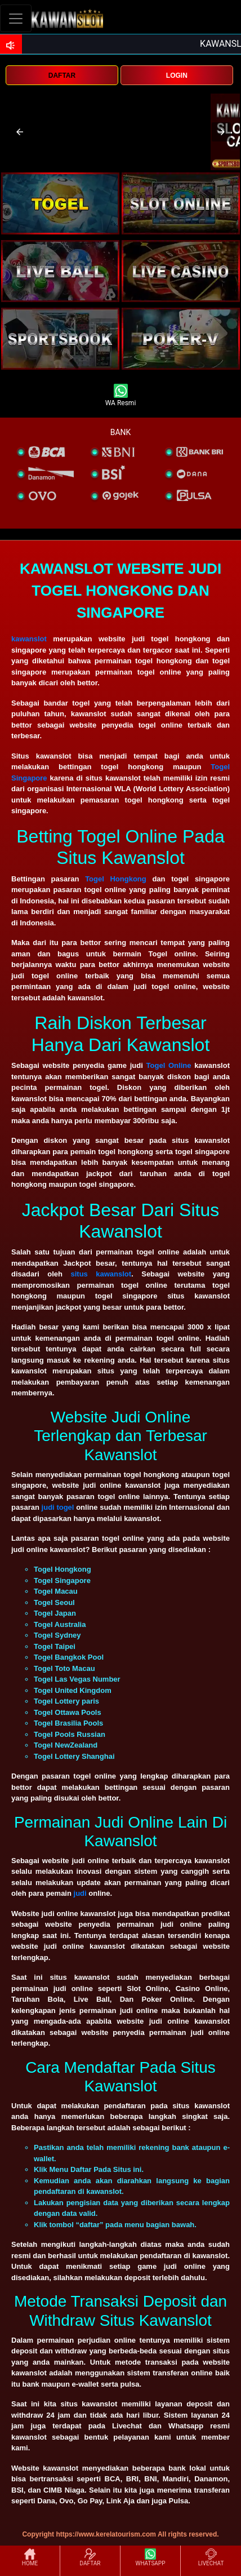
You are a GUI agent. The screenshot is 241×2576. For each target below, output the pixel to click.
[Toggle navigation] (16, 18)
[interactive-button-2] (181, 203)
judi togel (58, 1507)
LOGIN (177, 75)
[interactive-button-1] (60, 203)
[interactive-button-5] (60, 339)
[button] (19, 131)
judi (81, 1893)
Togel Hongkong (115, 879)
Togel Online (168, 1065)
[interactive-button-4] (181, 271)
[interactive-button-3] (60, 271)
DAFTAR (61, 75)
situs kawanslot (100, 1274)
